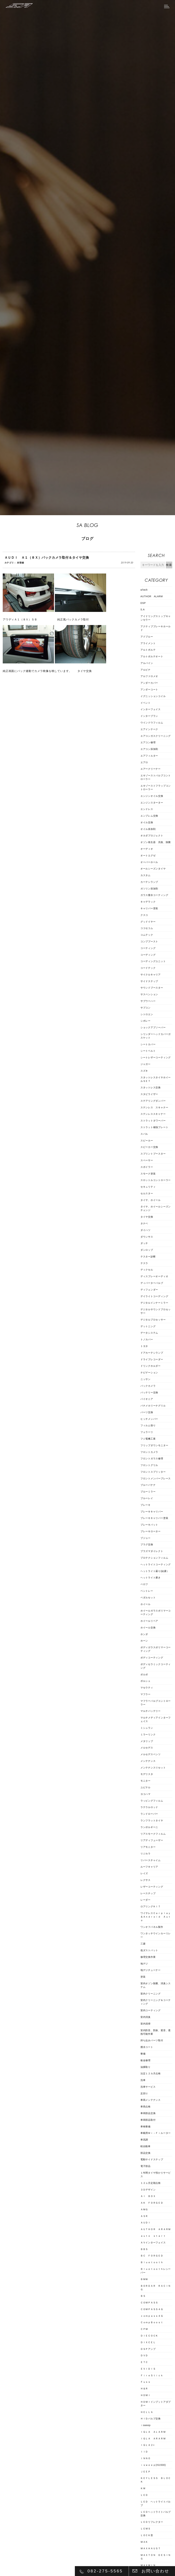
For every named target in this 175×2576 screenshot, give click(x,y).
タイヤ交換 (146, 1234)
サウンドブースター (151, 999)
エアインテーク (149, 733)
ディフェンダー (149, 1309)
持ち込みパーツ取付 (151, 2081)
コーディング (148, 964)
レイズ (144, 1909)
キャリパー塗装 (149, 917)
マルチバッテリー (150, 1742)
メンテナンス (148, 1793)
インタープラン (149, 719)
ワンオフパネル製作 (151, 1964)
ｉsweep (145, 2476)
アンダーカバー (149, 685)
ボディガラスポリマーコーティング (155, 1678)
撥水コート (146, 2087)
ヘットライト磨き (150, 1605)
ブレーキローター (150, 1557)
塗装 (143, 2015)
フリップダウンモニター (154, 1469)
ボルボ (144, 1704)
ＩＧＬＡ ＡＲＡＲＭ (153, 2490)
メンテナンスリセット (153, 1800)
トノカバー (146, 1360)
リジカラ (145, 1888)
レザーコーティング (151, 1922)
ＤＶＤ (144, 2404)
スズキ (144, 1084)
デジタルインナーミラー (154, 1322)
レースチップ (148, 1929)
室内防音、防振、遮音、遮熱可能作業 (155, 2072)
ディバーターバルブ (151, 1302)
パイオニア (146, 1421)
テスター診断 (148, 1275)
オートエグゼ (148, 862)
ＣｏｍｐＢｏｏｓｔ (151, 2370)
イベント (145, 706)
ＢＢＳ (144, 2295)
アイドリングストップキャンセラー (155, 619)
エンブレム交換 (149, 822)
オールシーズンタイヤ (153, 876)
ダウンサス (146, 1254)
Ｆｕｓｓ (145, 2431)
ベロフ (144, 1612)
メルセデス (146, 1780)
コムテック (146, 944)
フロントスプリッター (153, 1496)
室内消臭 (145, 2056)
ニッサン (145, 1401)
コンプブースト (149, 951)
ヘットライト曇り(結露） (154, 1598)
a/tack (144, 589)
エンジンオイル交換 (151, 801)
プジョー (145, 1564)
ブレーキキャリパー (151, 1537)
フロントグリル (149, 1489)
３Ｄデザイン (148, 2234)
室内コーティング (150, 2050)
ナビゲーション (149, 1394)
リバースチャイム (150, 1895)
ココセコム (146, 937)
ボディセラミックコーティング (155, 1696)
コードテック (148, 978)
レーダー (145, 1936)
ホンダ (144, 1663)
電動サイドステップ (151, 2203)
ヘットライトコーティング (155, 1591)
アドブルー (146, 638)
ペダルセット (148, 1625)
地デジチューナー (150, 2008)
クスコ (144, 924)
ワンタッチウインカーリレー (155, 1973)
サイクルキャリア (150, 985)
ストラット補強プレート (154, 1142)
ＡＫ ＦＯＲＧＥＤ (151, 2247)
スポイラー (146, 1183)
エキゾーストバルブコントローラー (155, 782)
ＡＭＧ (144, 2254)
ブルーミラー (148, 1516)
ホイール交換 (148, 1656)
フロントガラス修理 (151, 1482)
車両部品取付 (148, 2162)
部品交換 (145, 2196)
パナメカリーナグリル (153, 1428)
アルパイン (146, 665)
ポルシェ (145, 1711)
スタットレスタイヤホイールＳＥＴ (155, 1093)
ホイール (145, 1632)
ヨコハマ (145, 1827)
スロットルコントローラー (155, 1196)
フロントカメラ (149, 1476)
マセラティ (146, 1718)
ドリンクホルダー (150, 1387)
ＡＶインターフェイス (153, 2288)
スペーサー (146, 1176)
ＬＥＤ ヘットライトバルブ (155, 2556)
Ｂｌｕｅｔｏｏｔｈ (151, 2308)
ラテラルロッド (149, 1841)
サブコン (145, 1019)
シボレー (145, 1033)
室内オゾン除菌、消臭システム (155, 2024)
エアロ (144, 767)
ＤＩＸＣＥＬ (148, 2391)
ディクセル (146, 1288)
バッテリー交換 (149, 1414)
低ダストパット (149, 1988)
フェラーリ (146, 1455)
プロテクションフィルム (154, 1584)
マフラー (145, 1725)
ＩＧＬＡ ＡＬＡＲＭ (153, 2483)
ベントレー (146, 1618)
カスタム (145, 883)
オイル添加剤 (148, 835)
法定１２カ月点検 (150, 2115)
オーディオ (146, 856)
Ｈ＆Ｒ (144, 2438)
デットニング (148, 1346)
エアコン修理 (148, 746)
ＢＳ (143, 2343)
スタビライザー (149, 1108)
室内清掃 (145, 2063)
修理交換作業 (148, 1995)
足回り (144, 2135)
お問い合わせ (155, 2571)
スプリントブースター (153, 1169)
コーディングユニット (153, 971)
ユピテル (145, 1820)
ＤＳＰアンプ (148, 2398)
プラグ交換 (146, 1571)
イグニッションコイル (153, 699)
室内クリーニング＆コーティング (155, 2041)
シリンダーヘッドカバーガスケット (155, 1048)
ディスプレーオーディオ (154, 1295)
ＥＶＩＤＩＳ (148, 2418)
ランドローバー (149, 1848)
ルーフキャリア (149, 1902)
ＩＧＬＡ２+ (147, 2496)
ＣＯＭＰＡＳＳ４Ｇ (151, 2357)
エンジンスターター (151, 808)
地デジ (144, 2001)
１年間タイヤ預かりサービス (155, 2219)
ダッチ (144, 1261)
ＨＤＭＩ (145, 2445)
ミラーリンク (148, 1766)
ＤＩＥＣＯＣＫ (149, 2384)
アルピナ (145, 672)
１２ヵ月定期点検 (150, 2227)
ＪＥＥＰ (145, 2524)
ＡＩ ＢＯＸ (148, 2241)
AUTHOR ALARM (151, 596)
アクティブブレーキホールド (155, 629)
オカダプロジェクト (151, 842)
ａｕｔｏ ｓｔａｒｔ (153, 2281)
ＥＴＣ (144, 2411)
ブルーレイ (146, 1523)
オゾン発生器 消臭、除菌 (155, 849)
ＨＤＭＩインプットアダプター (155, 2454)
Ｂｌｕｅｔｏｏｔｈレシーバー (155, 2317)
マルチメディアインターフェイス (155, 1751)
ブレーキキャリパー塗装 (154, 1544)
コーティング (148, 958)
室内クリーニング (150, 2032)
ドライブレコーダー (151, 1380)
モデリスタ (146, 1807)
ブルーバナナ (148, 1510)
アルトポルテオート (151, 658)
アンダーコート (149, 692)
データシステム (149, 1353)
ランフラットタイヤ (151, 1854)
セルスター (146, 1210)
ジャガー (145, 1077)
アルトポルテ (148, 651)
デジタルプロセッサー (153, 1340)
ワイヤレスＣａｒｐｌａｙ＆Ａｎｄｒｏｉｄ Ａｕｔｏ (155, 1954)
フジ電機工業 (148, 1462)
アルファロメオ (149, 678)
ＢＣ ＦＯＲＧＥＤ (151, 2302)
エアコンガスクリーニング (155, 740)
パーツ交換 (146, 1435)
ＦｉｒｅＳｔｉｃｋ (151, 2425)
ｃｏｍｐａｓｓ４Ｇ (151, 2364)
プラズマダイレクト (151, 1578)
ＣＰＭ (144, 2377)
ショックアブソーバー (153, 1039)
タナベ (144, 1241)
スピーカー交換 (149, 1162)
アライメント (148, 644)
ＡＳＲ (144, 2261)
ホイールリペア (149, 1649)
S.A (142, 610)
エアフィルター (149, 760)
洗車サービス (148, 2128)
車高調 (144, 2182)
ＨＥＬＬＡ (146, 2462)
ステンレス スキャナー (154, 1121)
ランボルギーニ (149, 1861)
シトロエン (146, 1026)
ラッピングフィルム (151, 1834)
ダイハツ (145, 1248)
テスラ (144, 1282)
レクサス (145, 1916)
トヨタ (144, 1367)
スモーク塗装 (148, 1189)
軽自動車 (145, 2189)
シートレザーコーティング (155, 1070)
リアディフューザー (151, 1875)
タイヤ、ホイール (150, 1217)
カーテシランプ (149, 890)
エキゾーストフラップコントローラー (155, 793)
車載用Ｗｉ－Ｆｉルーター (155, 2176)
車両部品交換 (148, 2155)
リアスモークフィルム (153, 1868)
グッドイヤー (148, 931)
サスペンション (149, 1005)
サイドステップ (149, 992)
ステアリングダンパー (153, 1115)
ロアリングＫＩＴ (150, 1943)
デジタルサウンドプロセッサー (155, 1331)
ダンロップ (146, 1268)
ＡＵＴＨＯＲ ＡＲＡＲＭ (155, 2275)
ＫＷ (143, 2541)
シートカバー (148, 1057)
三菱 (143, 1981)
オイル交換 (146, 829)
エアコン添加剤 (149, 753)
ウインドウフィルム (151, 726)
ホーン (144, 1670)
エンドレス (146, 815)
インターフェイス (150, 712)
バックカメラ (148, 1408)
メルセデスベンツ (150, 1786)
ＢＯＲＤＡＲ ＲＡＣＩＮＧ (155, 2335)
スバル (144, 1149)
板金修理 (145, 2101)
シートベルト (148, 1063)
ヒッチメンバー (149, 1442)
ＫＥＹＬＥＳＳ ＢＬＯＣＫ (155, 2532)
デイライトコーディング (154, 1316)
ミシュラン (146, 1759)
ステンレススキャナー (153, 1128)
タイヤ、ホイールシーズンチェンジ (155, 1225)
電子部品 (145, 2210)
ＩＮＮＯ (145, 2510)
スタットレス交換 (150, 1101)
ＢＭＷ (144, 2326)
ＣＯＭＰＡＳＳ (149, 2350)
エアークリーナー (150, 774)
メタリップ (146, 1773)
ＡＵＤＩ (145, 2268)
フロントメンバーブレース (155, 1503)
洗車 (143, 2121)
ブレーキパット (149, 1550)
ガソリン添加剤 (149, 897)
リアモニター (148, 1882)
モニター (145, 1814)
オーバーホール (149, 869)
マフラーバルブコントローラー (155, 1733)
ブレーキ (145, 1530)
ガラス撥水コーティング (154, 903)
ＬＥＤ (144, 2548)
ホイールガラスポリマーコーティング (155, 1641)
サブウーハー (148, 1012)
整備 (143, 2094)
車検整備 (145, 2169)
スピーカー (146, 1156)
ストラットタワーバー (153, 1135)
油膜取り (145, 2108)
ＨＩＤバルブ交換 (150, 2469)
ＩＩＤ (144, 2503)
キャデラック (148, 910)
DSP (143, 603)
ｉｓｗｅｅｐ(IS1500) (153, 2517)
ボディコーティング (151, 1687)
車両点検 (145, 2148)
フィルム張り (148, 1448)
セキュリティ (148, 1203)
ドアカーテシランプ (151, 1374)
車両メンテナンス (150, 2142)
